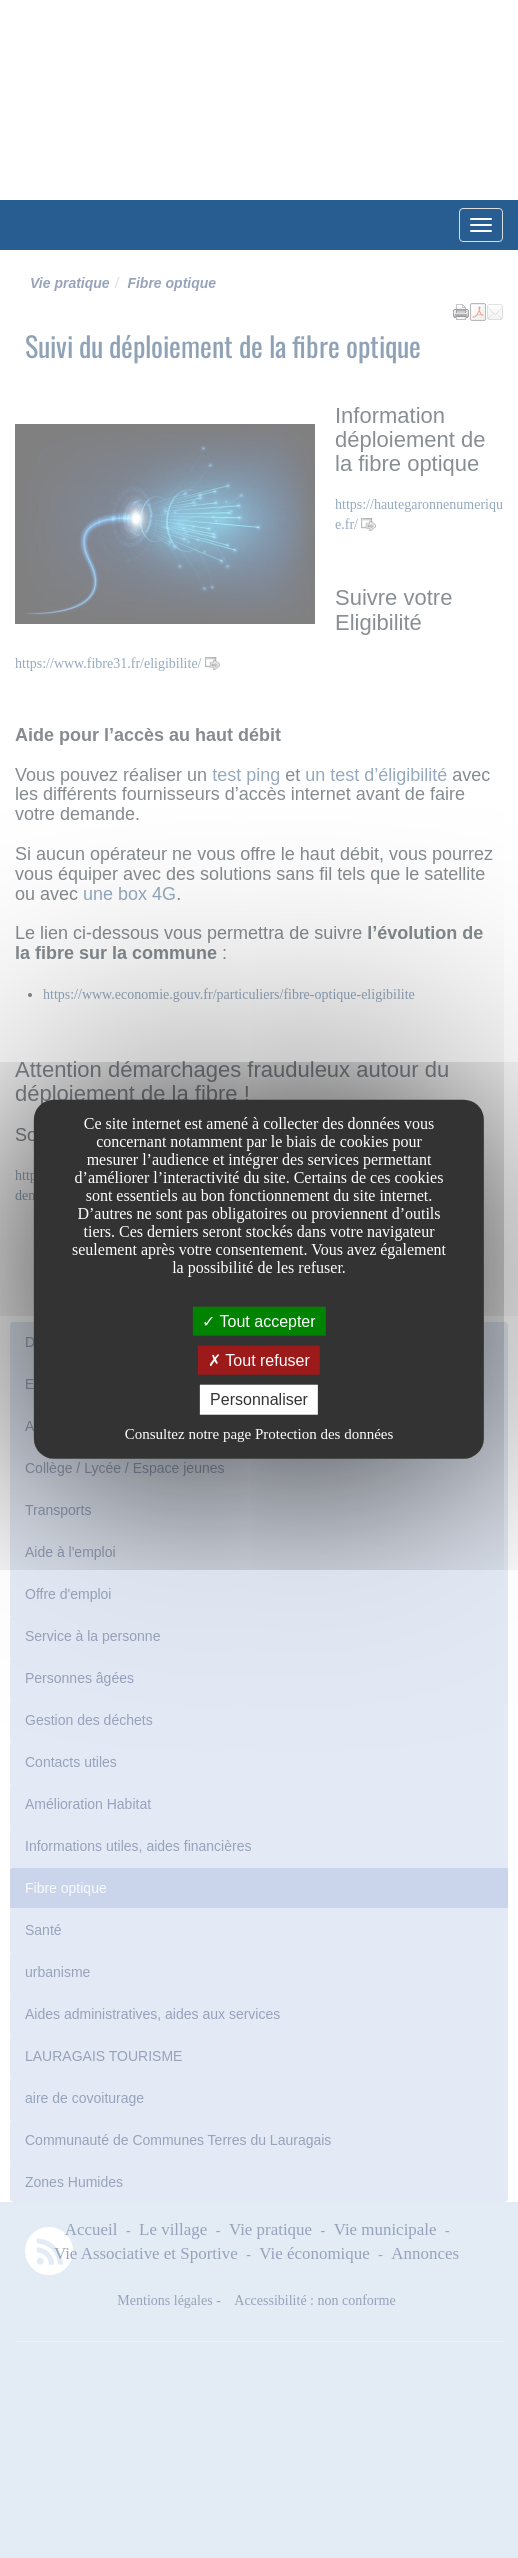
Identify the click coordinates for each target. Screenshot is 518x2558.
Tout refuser (259, 1360)
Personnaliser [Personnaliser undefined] (259, 1399)
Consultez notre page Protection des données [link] (259, 1433)
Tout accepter (258, 1321)
